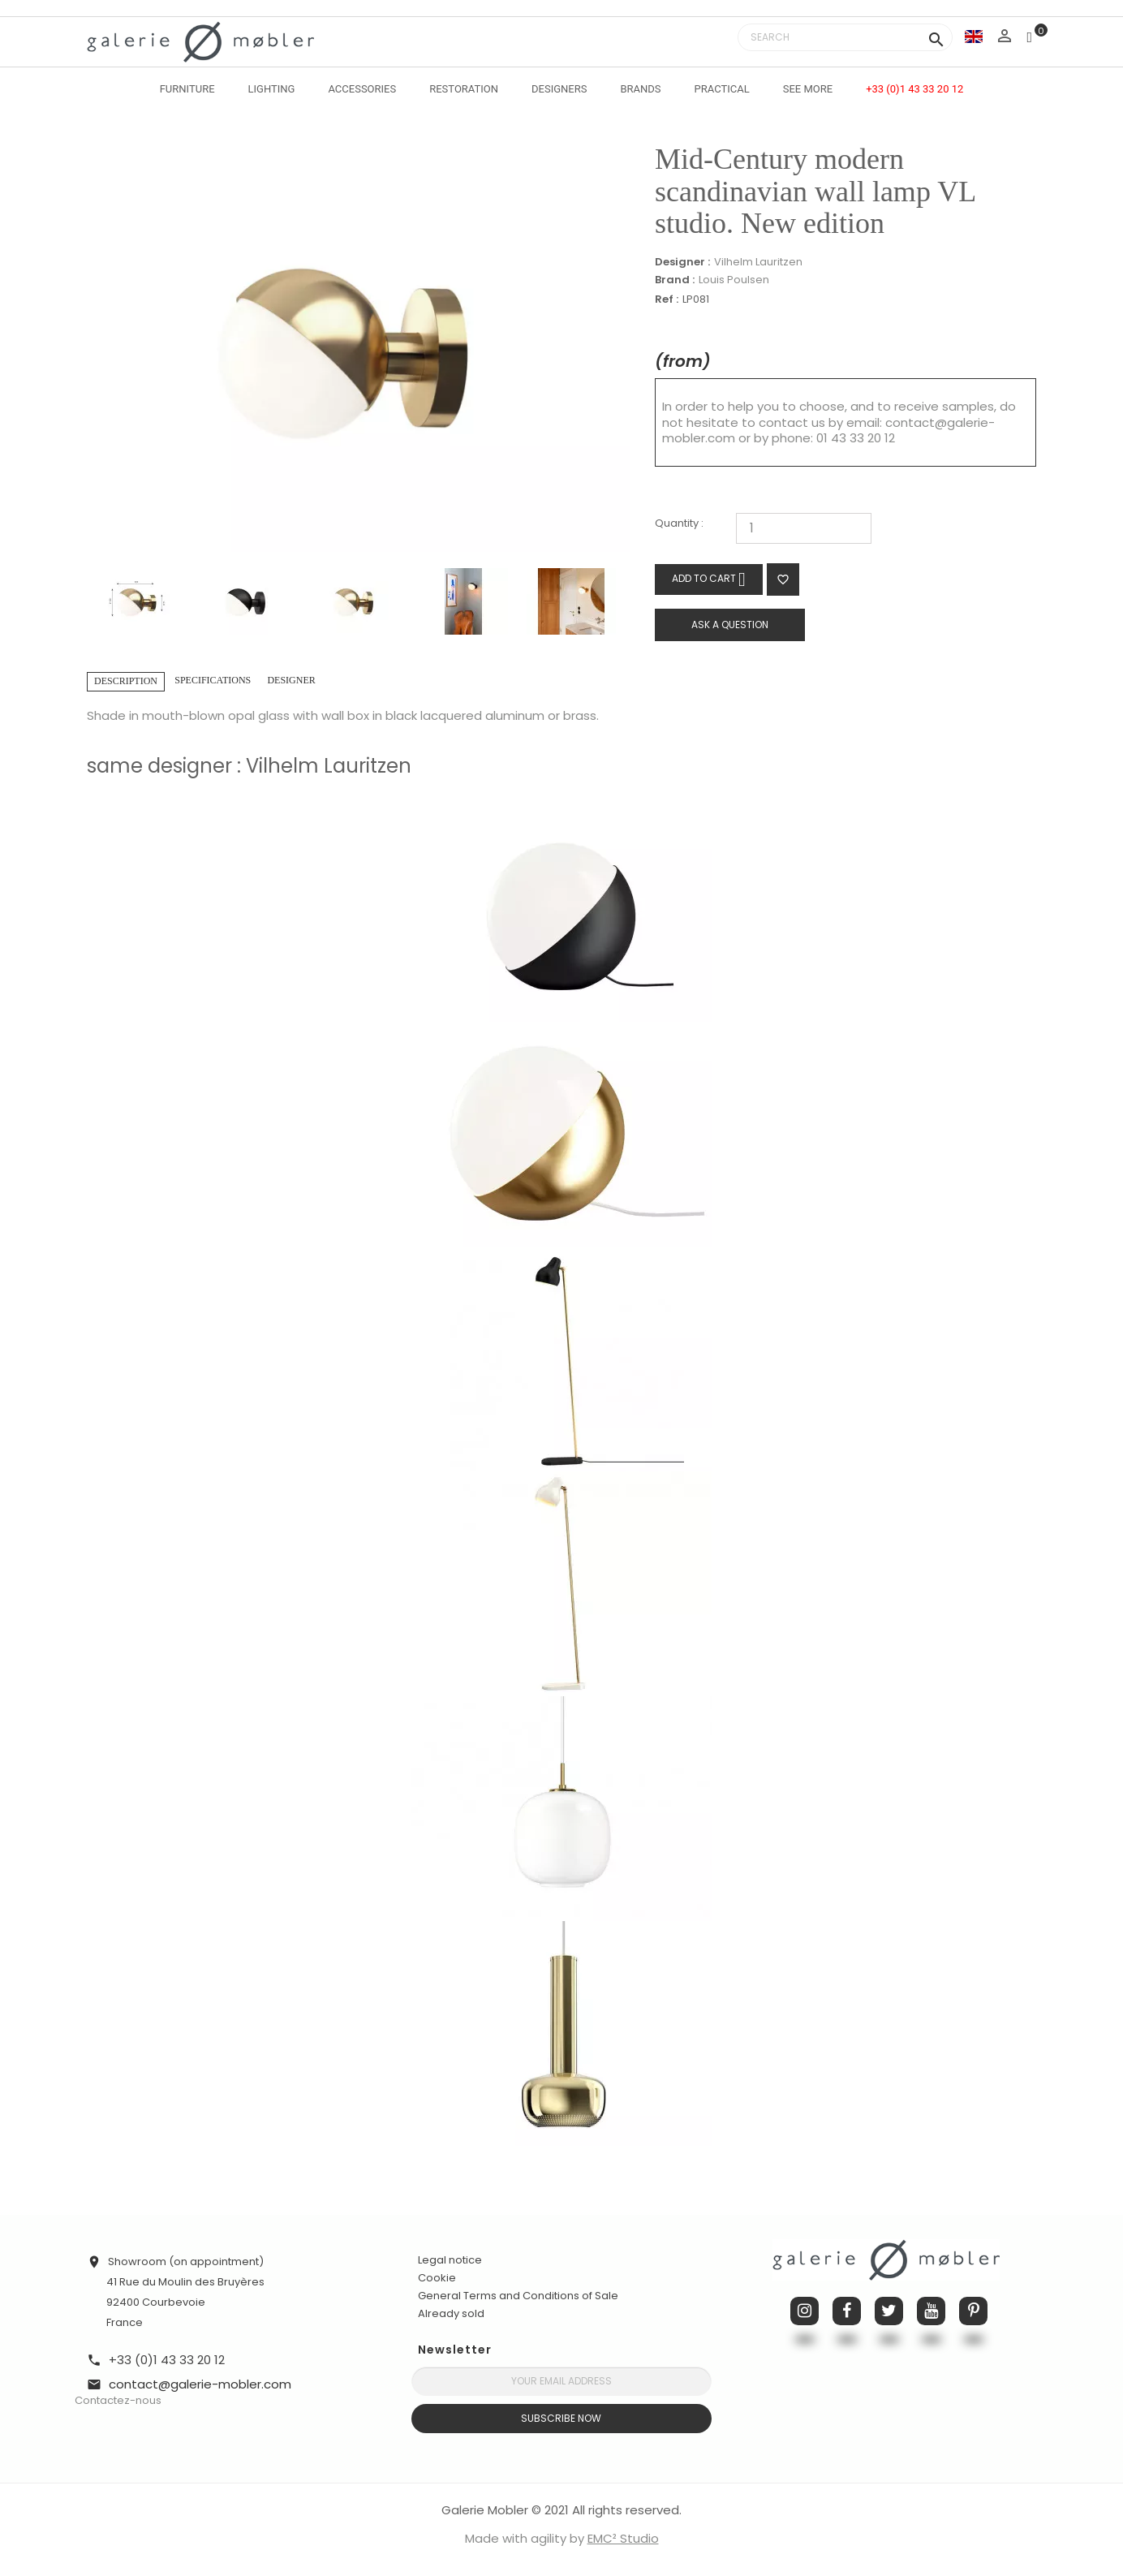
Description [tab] (125, 681)
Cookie (437, 2278)
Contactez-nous (118, 2400)
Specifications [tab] (212, 680)
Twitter (889, 2311)
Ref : (666, 300)
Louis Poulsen (734, 279)
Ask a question (729, 624)
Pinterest (973, 2311)
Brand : (675, 280)
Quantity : (679, 524)
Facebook (847, 2311)
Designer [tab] (291, 680)
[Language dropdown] (974, 36)
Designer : (682, 262)
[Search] (845, 37)
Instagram (804, 2311)
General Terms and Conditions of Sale (518, 2295)
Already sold (451, 2313)
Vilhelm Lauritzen (758, 261)
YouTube (931, 2311)
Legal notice (450, 2260)
